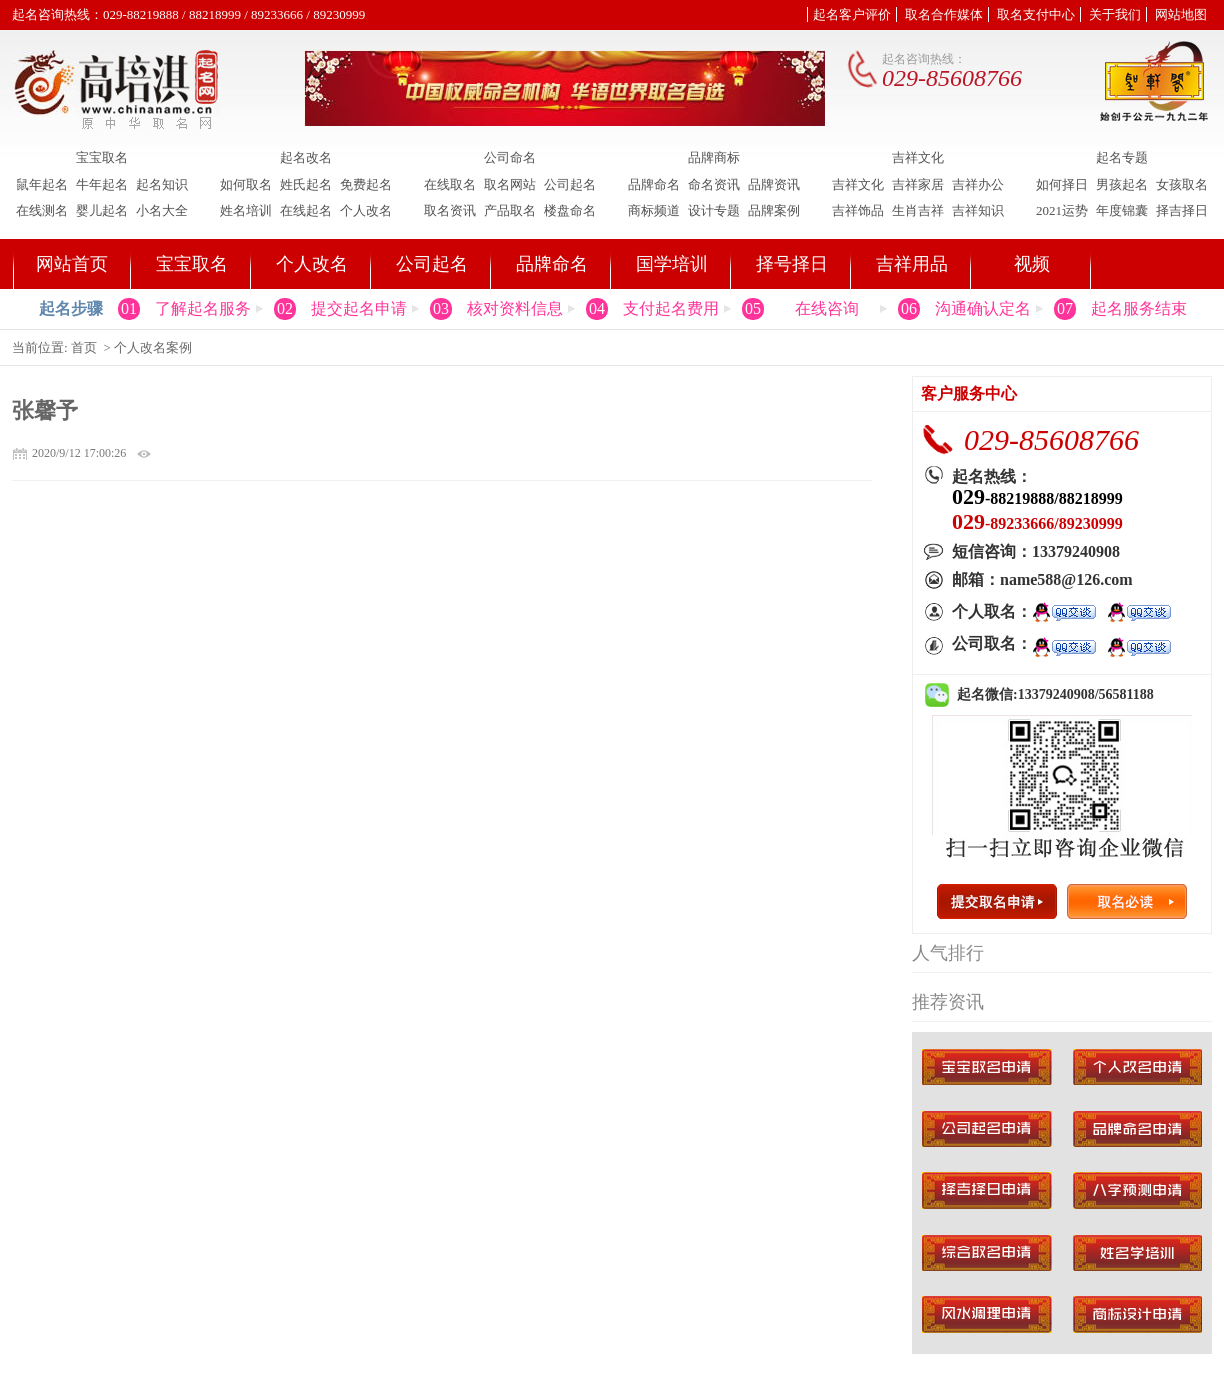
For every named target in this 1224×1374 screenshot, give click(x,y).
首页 (84, 347)
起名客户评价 (852, 14)
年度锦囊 (1122, 210)
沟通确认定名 (983, 308)
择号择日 (792, 264)
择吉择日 (1182, 210)
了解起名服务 (203, 308)
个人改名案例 (153, 347)
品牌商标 (714, 158)
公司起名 (570, 184)
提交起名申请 (359, 308)
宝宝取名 (102, 158)
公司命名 (510, 158)
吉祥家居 (918, 184)
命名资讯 (714, 184)
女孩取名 (1182, 184)
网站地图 (1181, 14)
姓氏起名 (306, 184)
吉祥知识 (978, 210)
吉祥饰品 (858, 210)
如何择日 (1062, 184)
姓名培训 (246, 210)
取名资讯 (450, 210)
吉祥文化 (918, 158)
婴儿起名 (102, 210)
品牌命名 (654, 184)
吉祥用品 (912, 264)
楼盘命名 (570, 210)
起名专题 (1122, 158)
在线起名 (306, 210)
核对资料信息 (515, 308)
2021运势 (1062, 210)
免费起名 (366, 184)
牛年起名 (102, 184)
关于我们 (1115, 14)
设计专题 (714, 210)
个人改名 (366, 210)
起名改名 (306, 158)
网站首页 (72, 264)
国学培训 (672, 264)
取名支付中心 (1036, 14)
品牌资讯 (774, 184)
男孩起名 (1122, 184)
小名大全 (162, 210)
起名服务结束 (1139, 308)
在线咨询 (827, 308)
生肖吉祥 (918, 210)
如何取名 (246, 184)
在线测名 (42, 210)
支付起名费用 (671, 308)
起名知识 (162, 184)
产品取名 (510, 210)
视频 (1032, 264)
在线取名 (450, 184)
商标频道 (654, 210)
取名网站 (510, 184)
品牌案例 (774, 210)
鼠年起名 (42, 184)
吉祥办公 (978, 184)
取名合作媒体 (944, 14)
